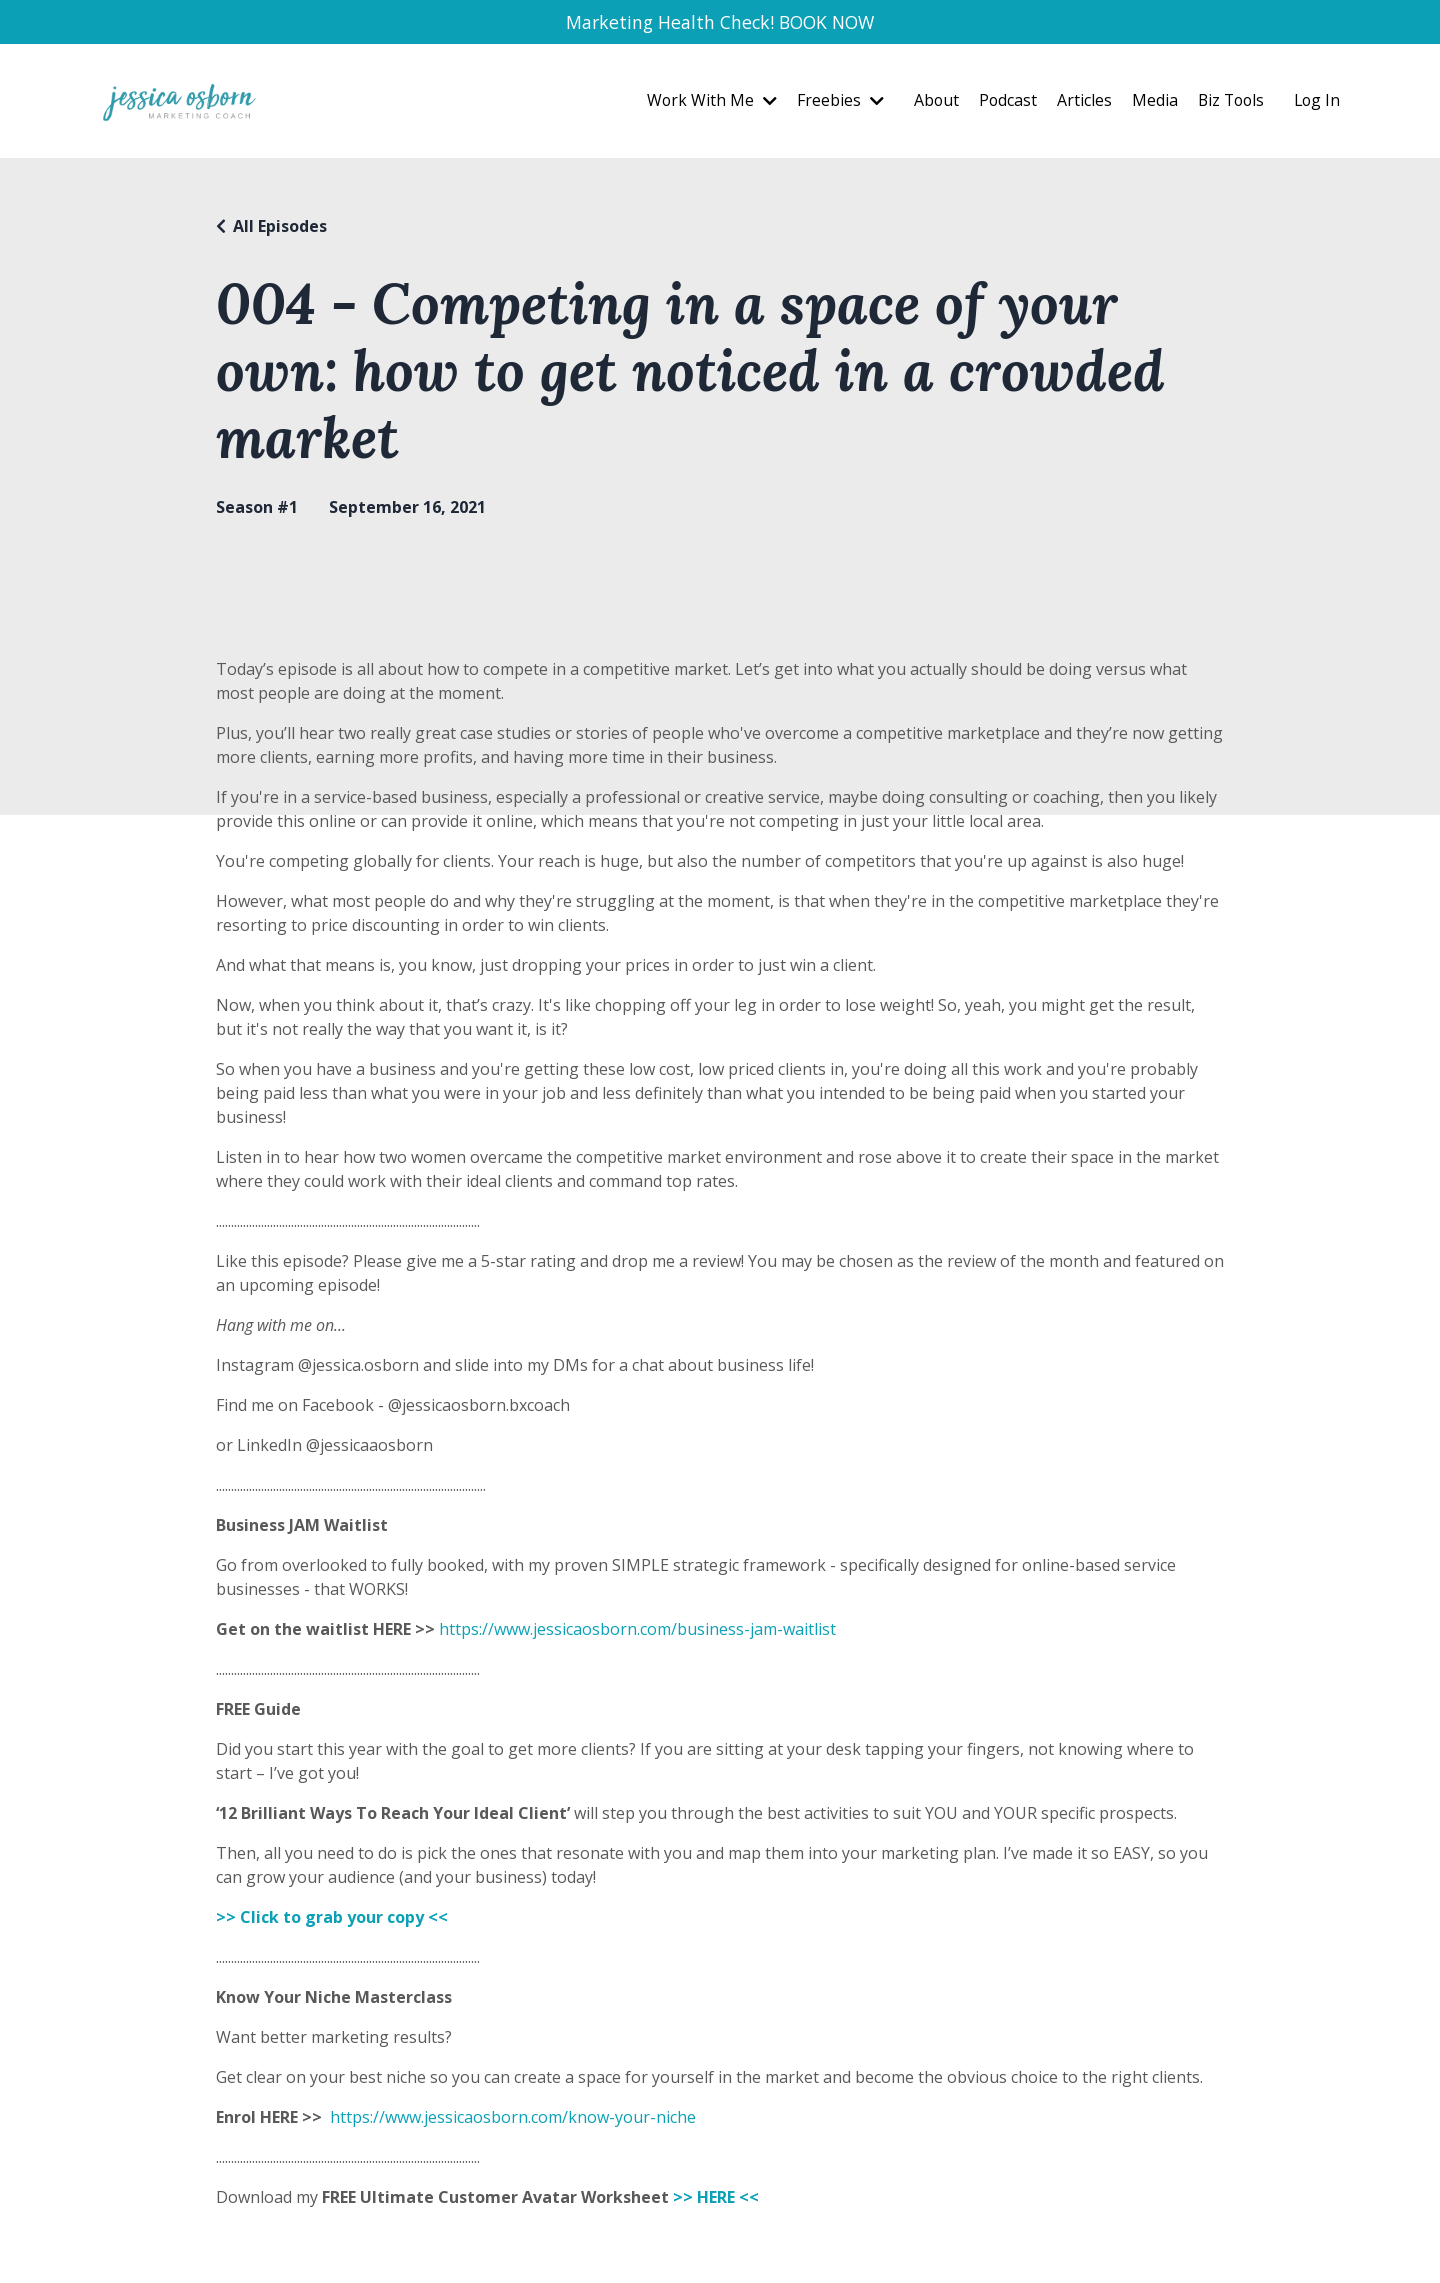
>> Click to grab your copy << (334, 1919)
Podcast (1001, 103)
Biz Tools (1227, 103)
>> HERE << (716, 2199)
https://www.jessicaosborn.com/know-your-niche (513, 2119)
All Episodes (280, 228)
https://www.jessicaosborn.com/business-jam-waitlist (637, 1631)
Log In (1316, 103)
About (929, 103)
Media (1149, 103)
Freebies (832, 103)
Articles (1078, 103)
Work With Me (703, 103)
